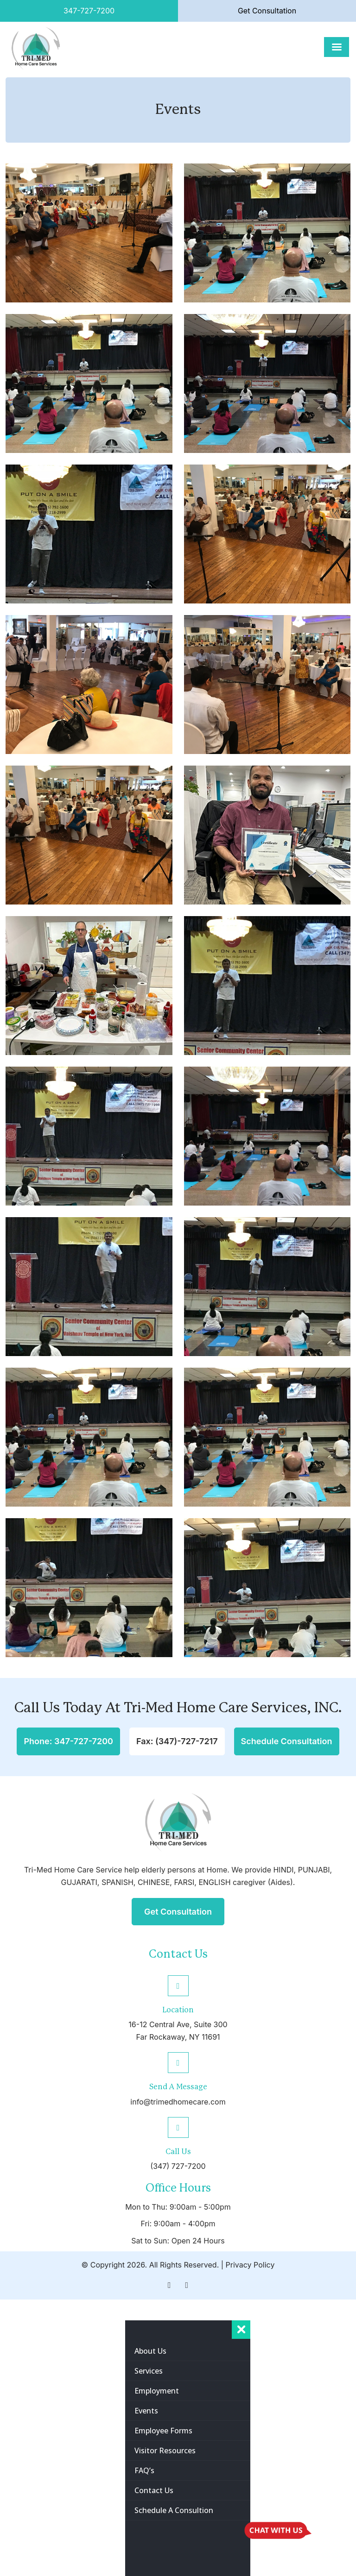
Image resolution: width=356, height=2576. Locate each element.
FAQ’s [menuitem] (144, 2470)
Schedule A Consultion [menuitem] (173, 2510)
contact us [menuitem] (153, 2490)
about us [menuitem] (150, 2351)
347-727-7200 (89, 10)
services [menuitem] (148, 2371)
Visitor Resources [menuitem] (165, 2450)
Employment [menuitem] (156, 2391)
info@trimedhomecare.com (177, 2101)
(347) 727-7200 (177, 2166)
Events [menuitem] (146, 2411)
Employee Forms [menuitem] (163, 2430)
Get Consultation (267, 10)
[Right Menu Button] (241, 2329)
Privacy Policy (250, 2264)
